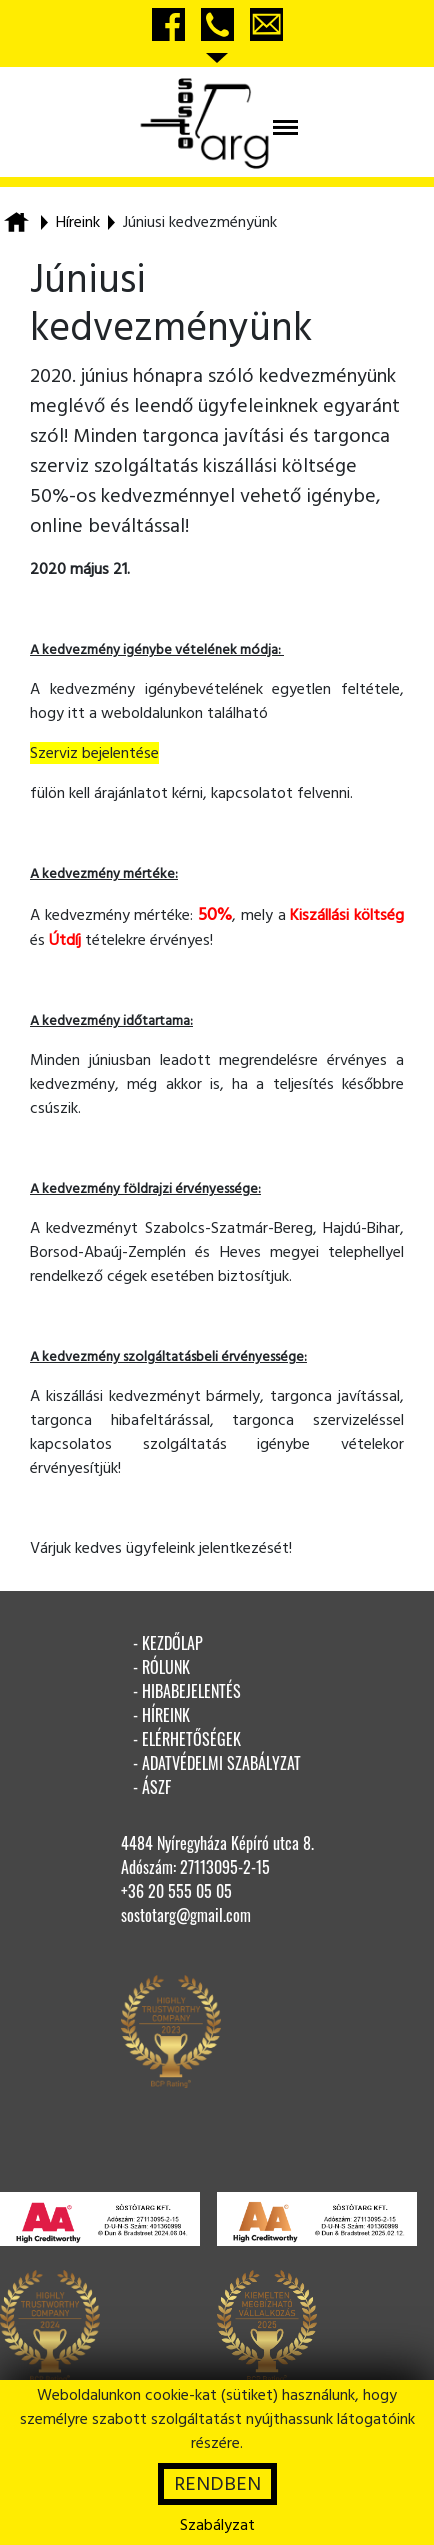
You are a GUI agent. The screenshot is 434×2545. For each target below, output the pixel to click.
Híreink (78, 222)
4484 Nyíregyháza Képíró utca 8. (217, 1843)
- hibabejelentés (187, 1691)
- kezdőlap (168, 1643)
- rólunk (161, 1667)
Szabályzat (217, 2525)
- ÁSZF (152, 1787)
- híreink (161, 1715)
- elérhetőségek (187, 1739)
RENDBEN (217, 2484)
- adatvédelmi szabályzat (217, 1763)
